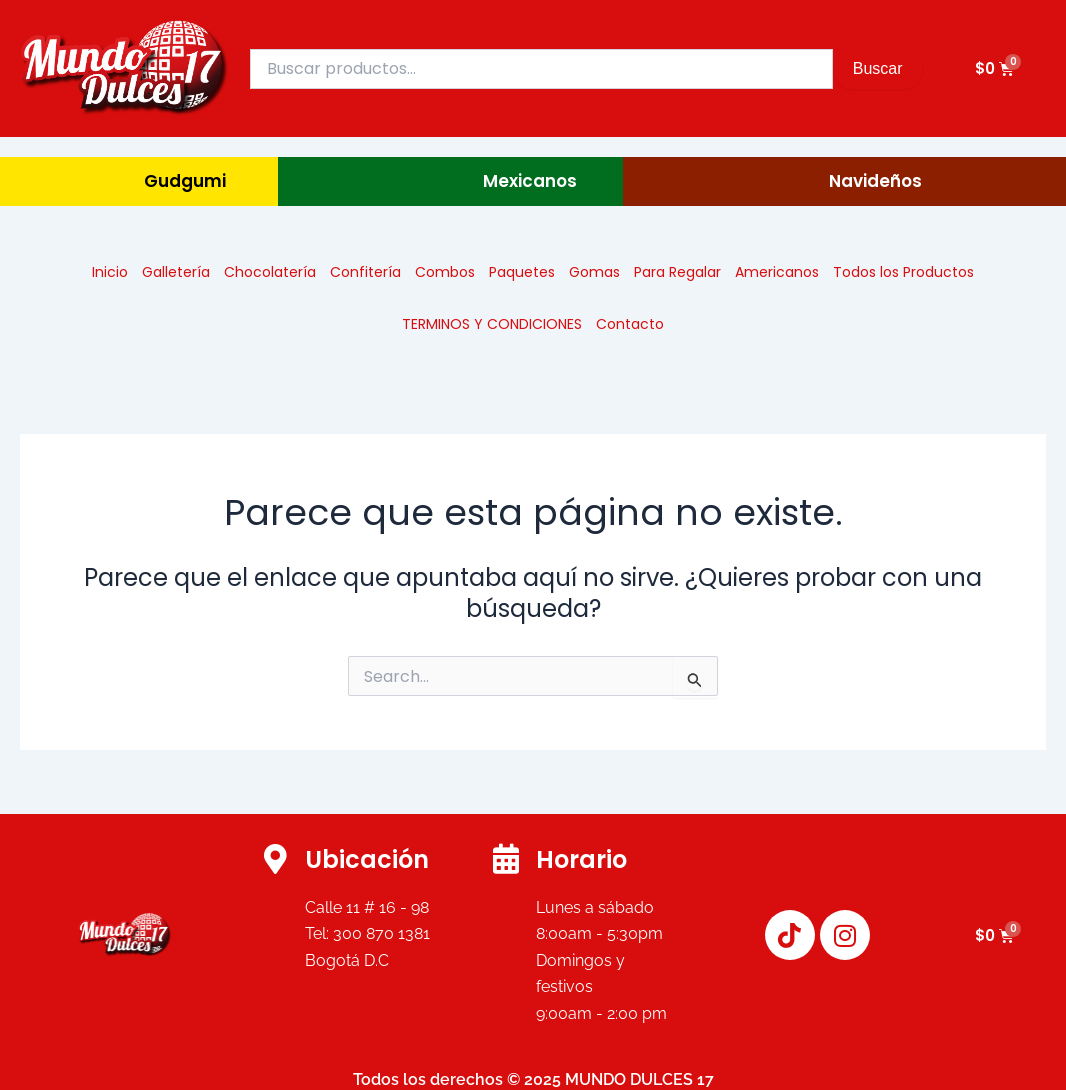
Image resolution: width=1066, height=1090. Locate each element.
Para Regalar (677, 272)
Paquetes (522, 272)
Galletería (176, 272)
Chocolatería (270, 272)
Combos (445, 272)
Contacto (630, 324)
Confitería (365, 272)
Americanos (777, 272)
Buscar (878, 68)
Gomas (594, 272)
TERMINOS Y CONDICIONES (492, 324)
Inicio (110, 272)
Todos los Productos (903, 272)
